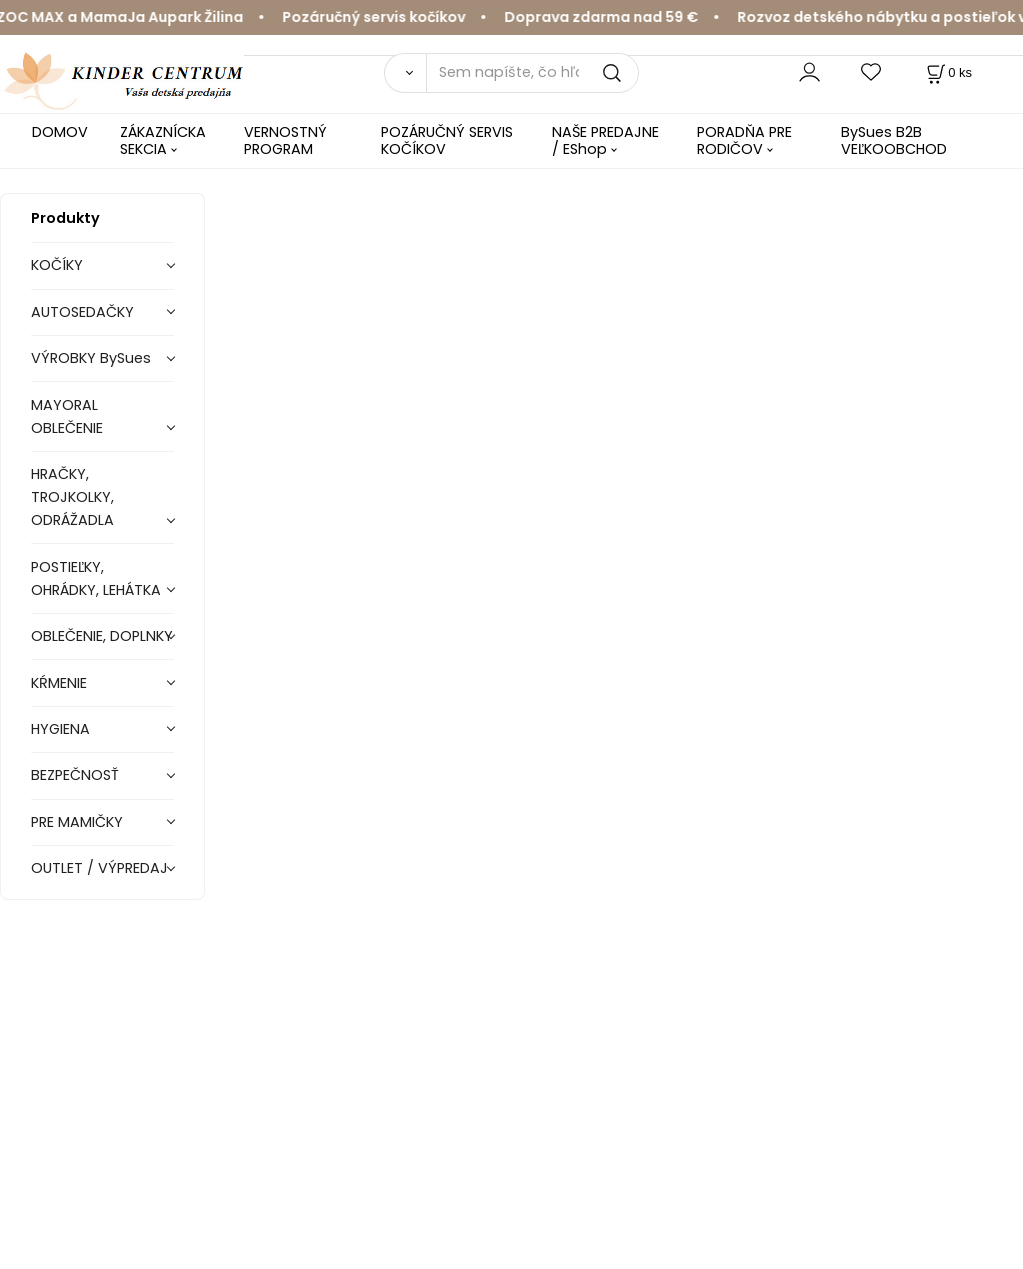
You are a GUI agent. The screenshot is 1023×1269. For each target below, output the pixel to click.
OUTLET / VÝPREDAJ (99, 868)
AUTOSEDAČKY (82, 312)
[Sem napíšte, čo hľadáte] (532, 73)
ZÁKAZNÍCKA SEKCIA (163, 140)
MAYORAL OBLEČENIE (67, 416)
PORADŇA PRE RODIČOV (744, 140)
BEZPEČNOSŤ (75, 775)
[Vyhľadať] (405, 73)
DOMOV (60, 132)
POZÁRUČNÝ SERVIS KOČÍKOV (447, 140)
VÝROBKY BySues (91, 358)
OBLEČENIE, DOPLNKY (102, 636)
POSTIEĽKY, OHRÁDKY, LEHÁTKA (96, 578)
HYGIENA (60, 729)
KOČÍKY (57, 265)
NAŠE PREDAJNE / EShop (605, 140)
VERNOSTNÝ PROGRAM (285, 140)
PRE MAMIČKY (77, 822)
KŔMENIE (59, 683)
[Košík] (947, 72)
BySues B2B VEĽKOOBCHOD (894, 140)
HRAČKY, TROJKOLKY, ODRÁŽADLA (72, 497)
